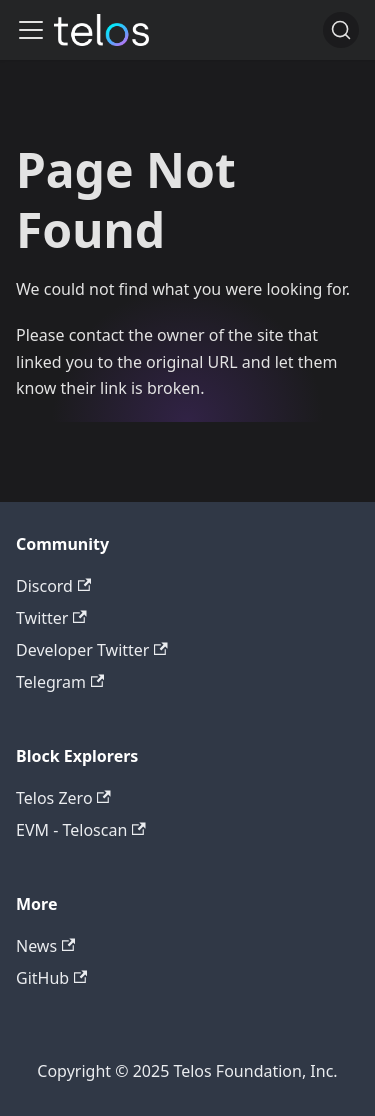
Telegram (60, 682)
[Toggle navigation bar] (31, 30)
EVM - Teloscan (81, 830)
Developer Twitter (92, 650)
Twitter (51, 618)
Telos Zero (63, 798)
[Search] (341, 30)
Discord (53, 586)
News (45, 946)
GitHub (51, 978)
